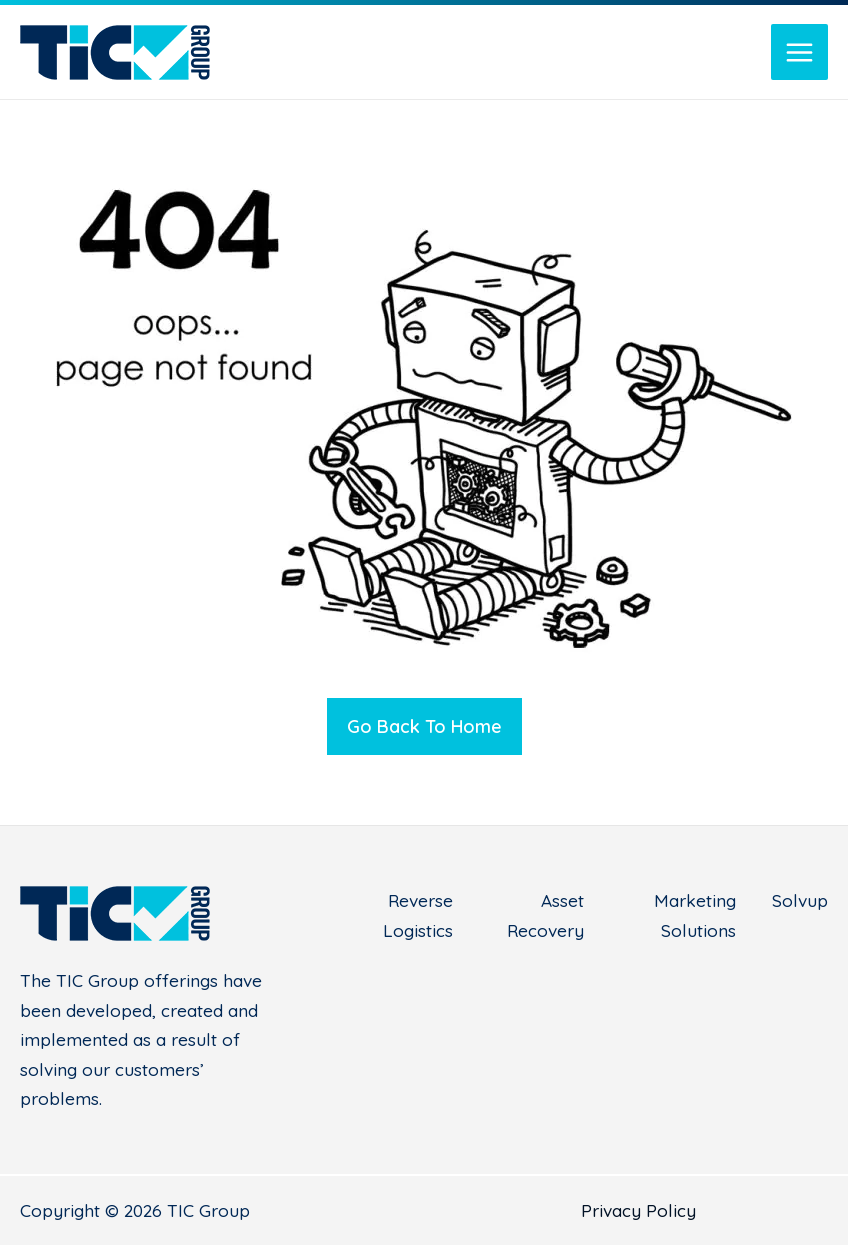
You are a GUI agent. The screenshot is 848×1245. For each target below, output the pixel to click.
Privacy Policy (638, 1210)
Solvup (800, 900)
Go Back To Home (424, 726)
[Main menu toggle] (799, 52)
